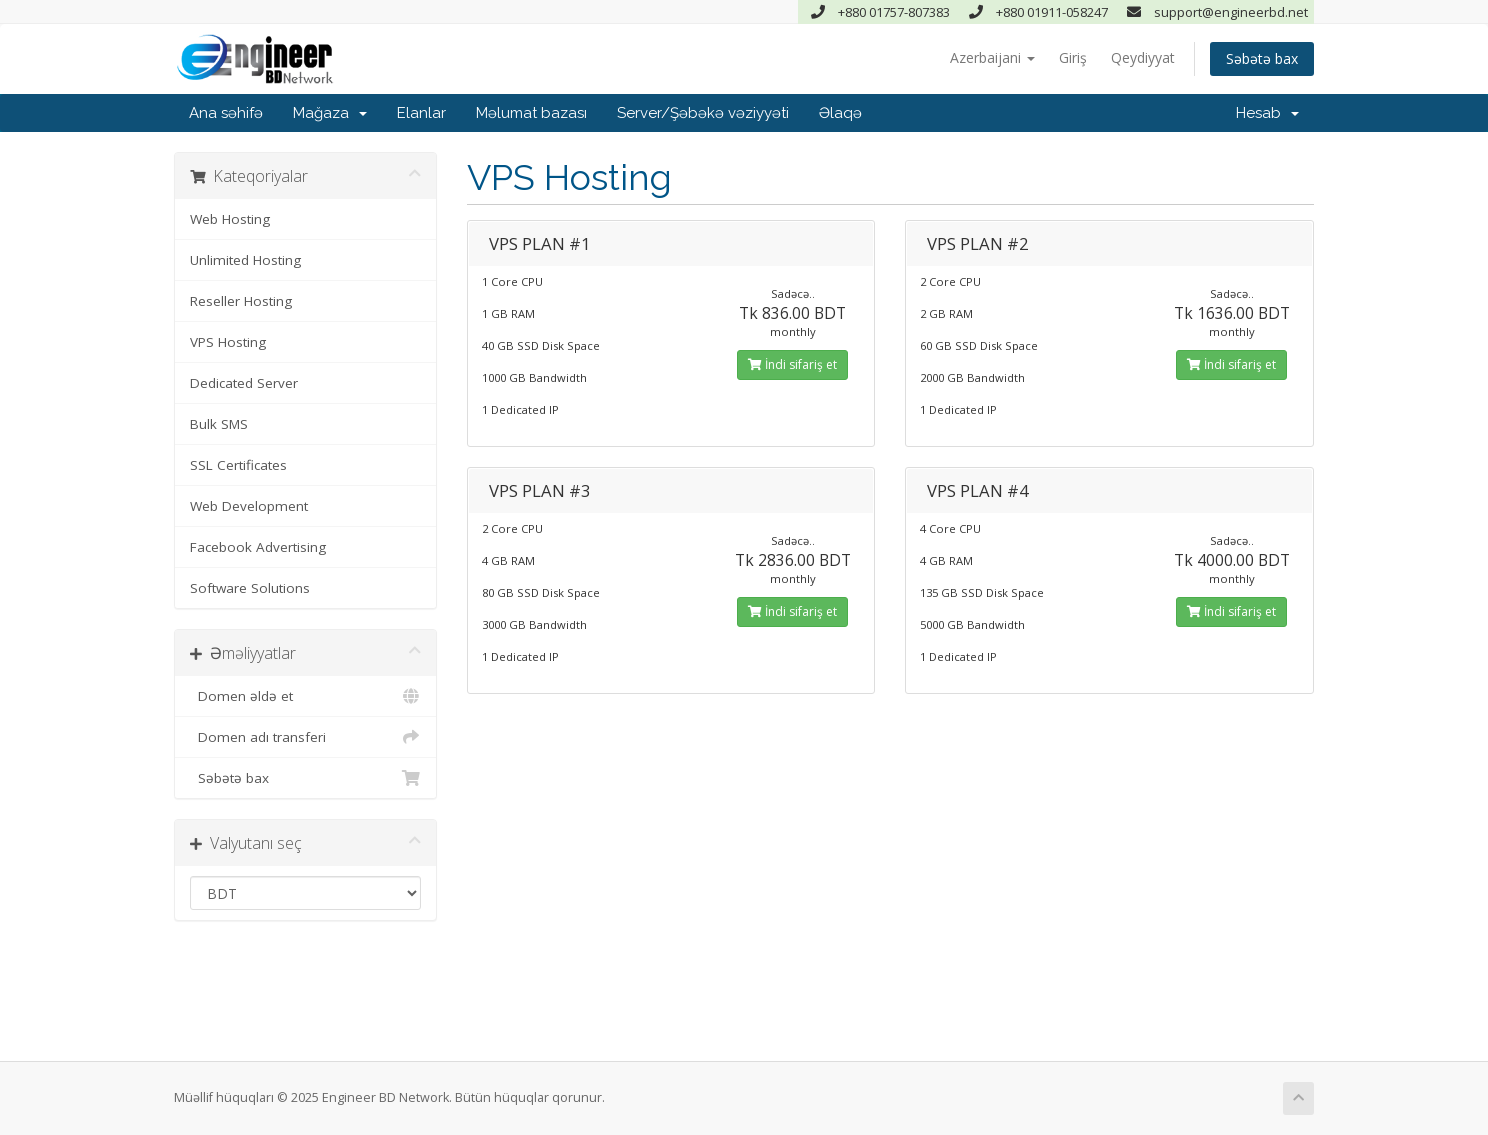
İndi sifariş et (792, 364)
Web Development (249, 506)
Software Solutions (250, 588)
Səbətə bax (1262, 58)
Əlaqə (840, 113)
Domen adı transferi (305, 737)
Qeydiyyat (1143, 57)
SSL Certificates (238, 465)
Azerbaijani (992, 57)
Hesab (1267, 113)
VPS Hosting (228, 342)
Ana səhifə (226, 113)
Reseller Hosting (241, 301)
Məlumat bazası (531, 113)
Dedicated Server (244, 383)
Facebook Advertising (258, 547)
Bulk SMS (219, 424)
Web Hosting (230, 219)
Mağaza (330, 113)
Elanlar (421, 113)
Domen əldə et (305, 696)
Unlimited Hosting (245, 260)
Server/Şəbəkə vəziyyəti (703, 113)
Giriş (1073, 57)
